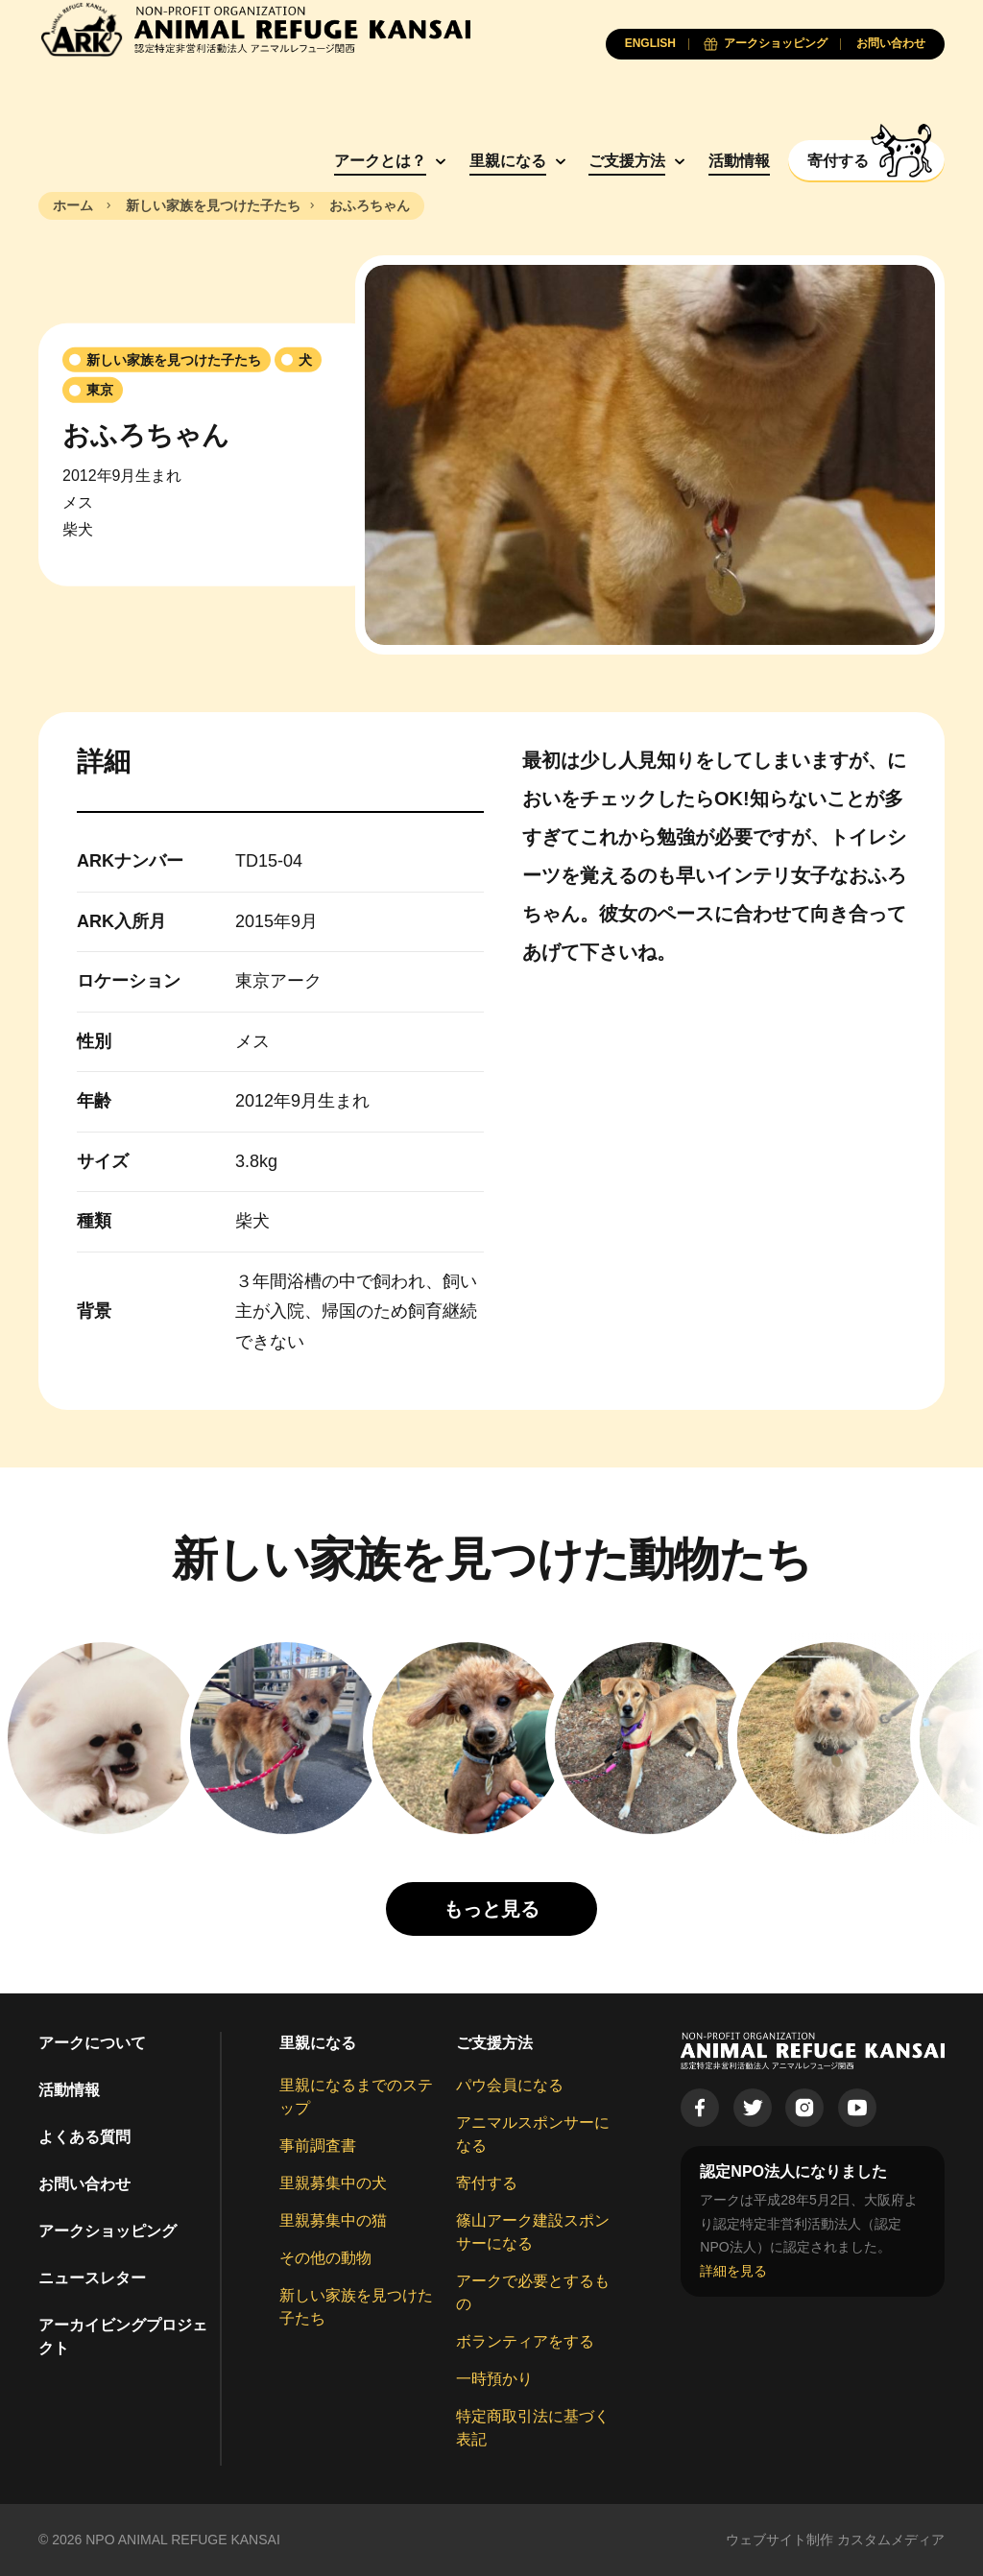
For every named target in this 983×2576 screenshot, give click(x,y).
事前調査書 (317, 2145)
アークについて (92, 2043)
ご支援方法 (626, 161)
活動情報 (739, 161)
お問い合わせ (84, 2184)
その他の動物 (325, 2258)
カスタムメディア (891, 2539)
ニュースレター (92, 2278)
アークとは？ (380, 161)
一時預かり (494, 2379)
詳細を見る (733, 2270)
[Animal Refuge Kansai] (254, 29)
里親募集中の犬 (333, 2183)
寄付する (486, 2183)
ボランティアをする (525, 2341)
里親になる (507, 161)
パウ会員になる (509, 2085)
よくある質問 (84, 2137)
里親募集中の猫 (333, 2220)
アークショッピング (107, 2231)
